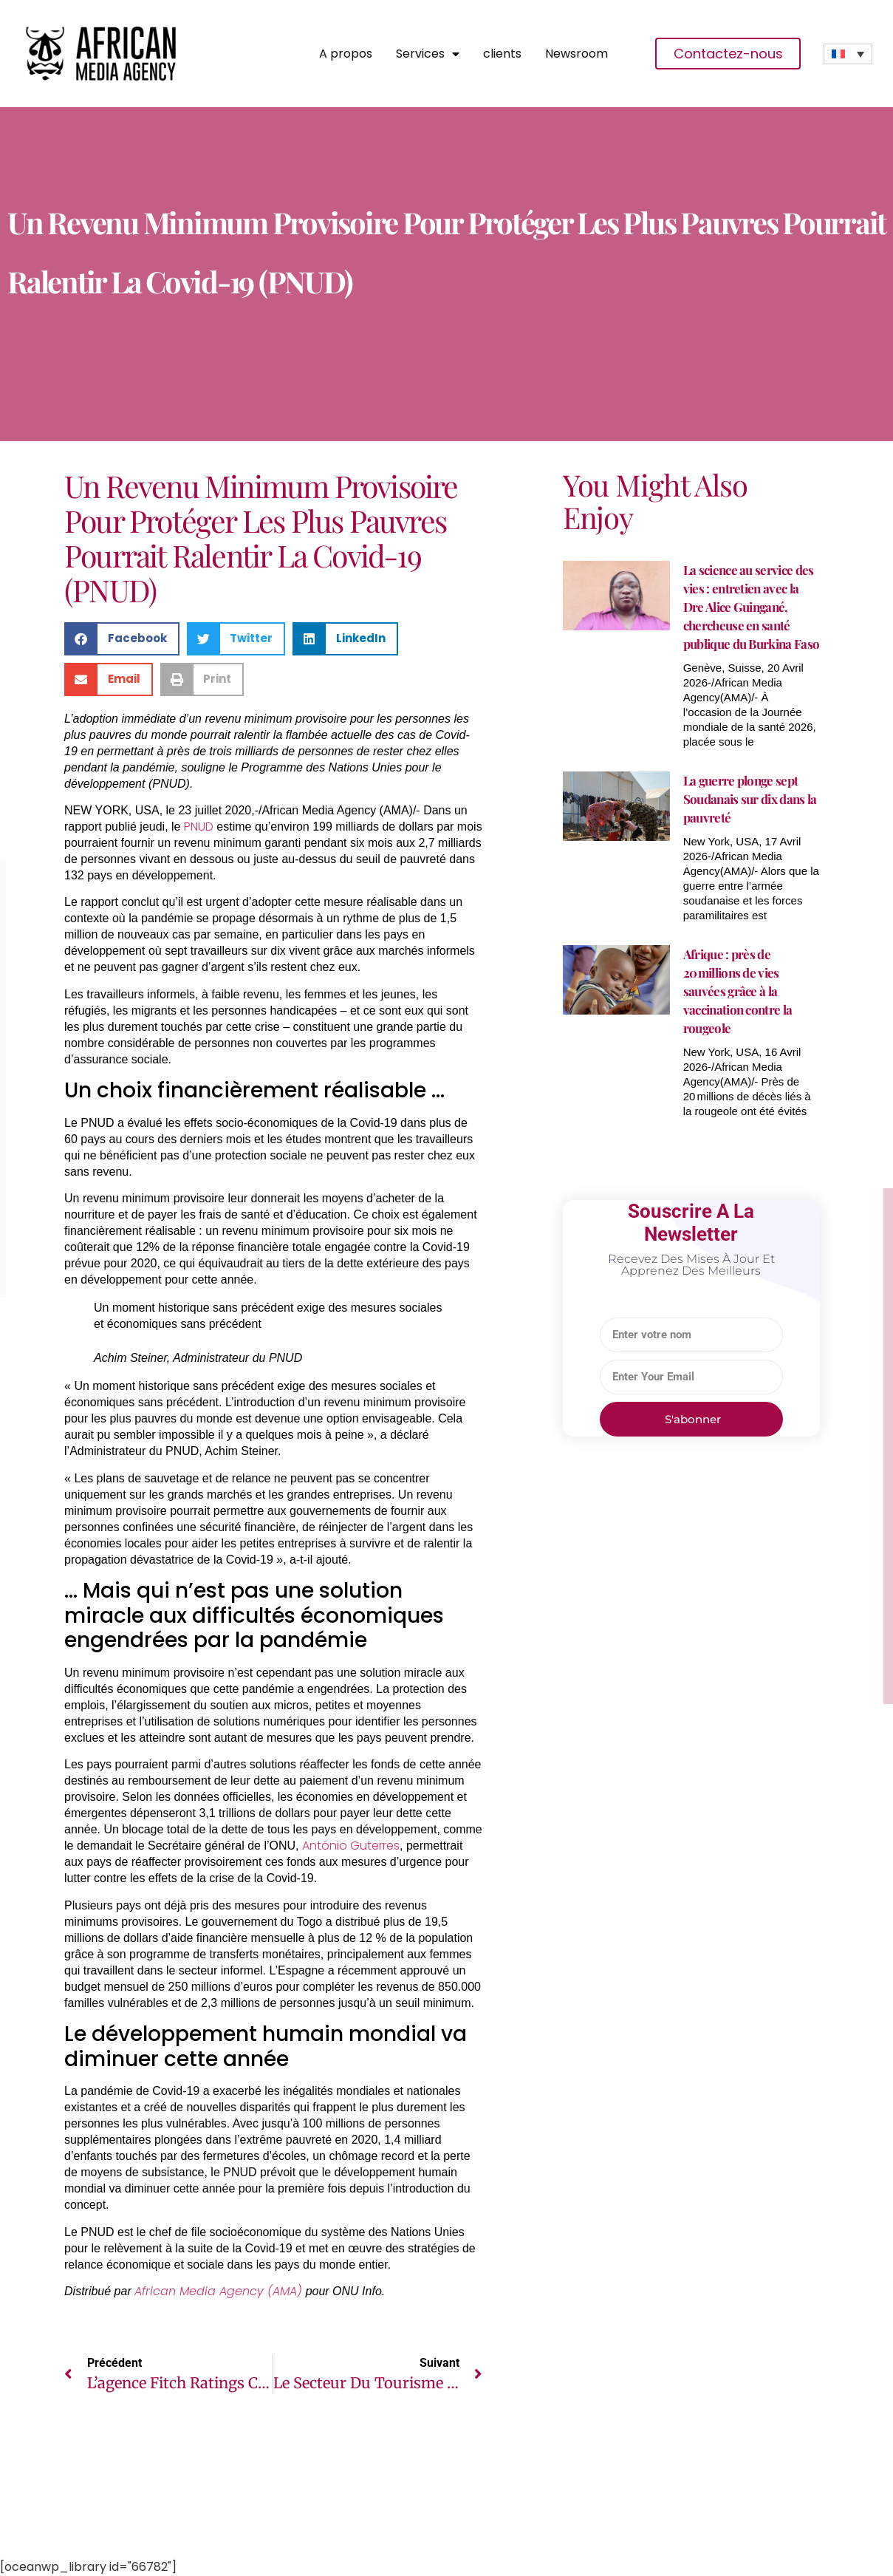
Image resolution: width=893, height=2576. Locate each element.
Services (427, 54)
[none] (848, 54)
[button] (121, 638)
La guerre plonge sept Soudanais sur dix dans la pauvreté (750, 798)
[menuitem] (848, 54)
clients (502, 54)
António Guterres (351, 1845)
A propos (345, 54)
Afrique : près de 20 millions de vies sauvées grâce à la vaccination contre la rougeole (738, 991)
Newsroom (576, 54)
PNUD (198, 826)
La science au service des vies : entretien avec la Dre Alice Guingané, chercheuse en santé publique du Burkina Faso (751, 607)
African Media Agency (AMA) (218, 2291)
